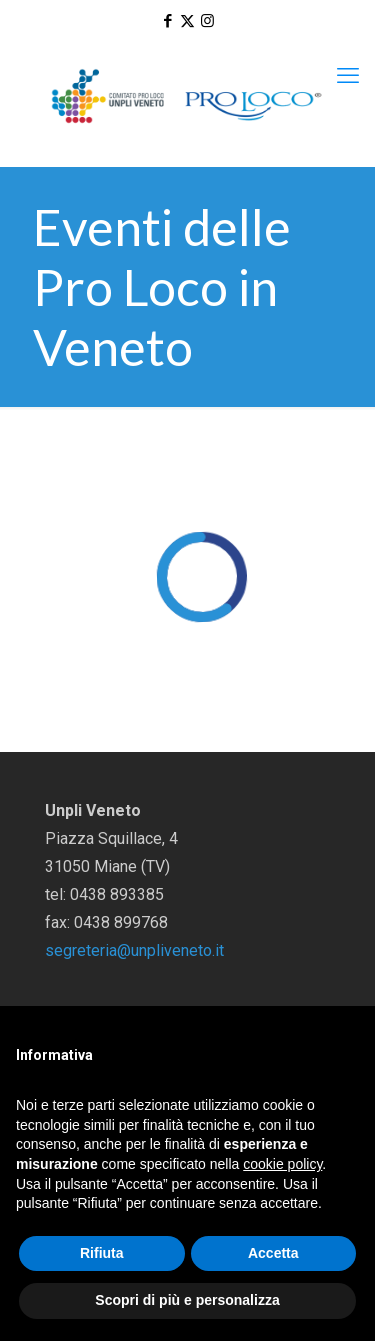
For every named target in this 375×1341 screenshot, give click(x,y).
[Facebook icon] (167, 21)
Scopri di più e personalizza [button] (187, 1300)
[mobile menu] (348, 76)
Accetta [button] (273, 1253)
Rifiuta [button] (102, 1253)
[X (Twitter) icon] (187, 21)
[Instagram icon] (207, 21)
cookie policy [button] (282, 1164)
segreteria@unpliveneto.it (134, 950)
